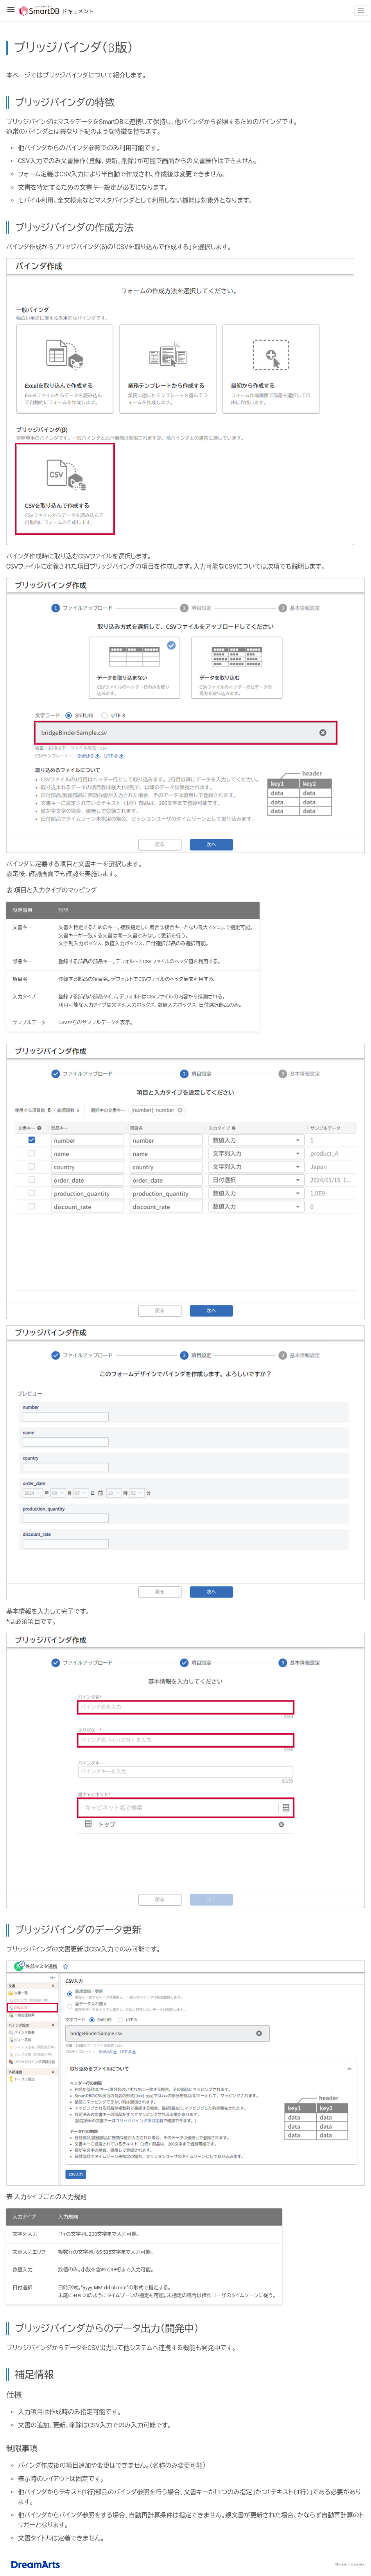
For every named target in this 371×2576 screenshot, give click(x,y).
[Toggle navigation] (361, 10)
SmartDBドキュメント (50, 10)
